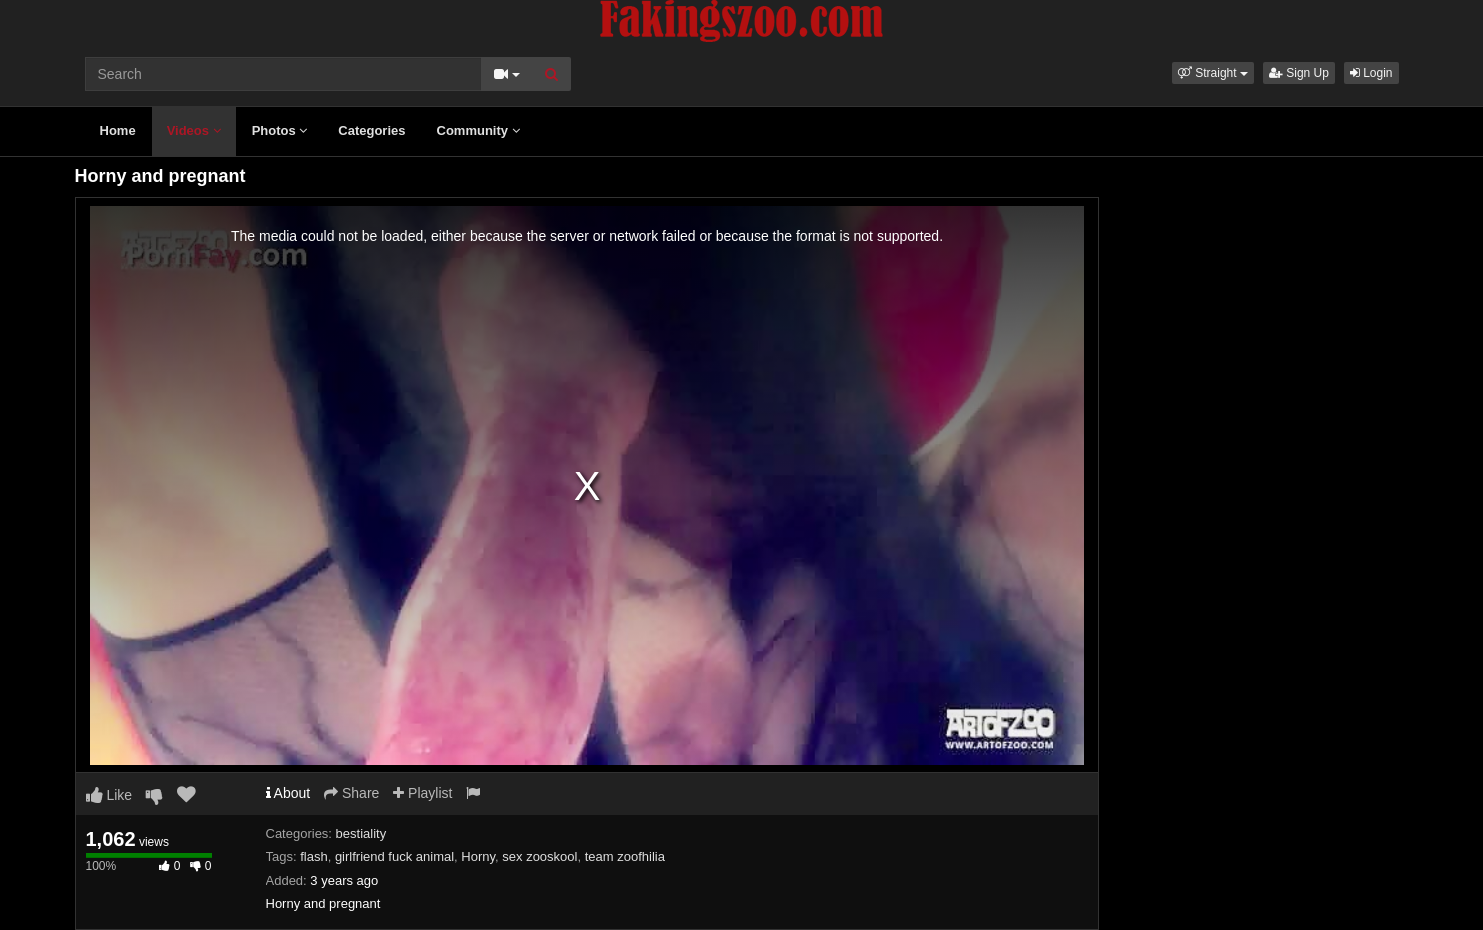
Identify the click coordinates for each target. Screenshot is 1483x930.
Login (1371, 73)
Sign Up (1299, 73)
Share (351, 793)
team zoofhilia (625, 856)
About (288, 793)
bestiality (361, 833)
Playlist (422, 793)
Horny (478, 856)
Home (118, 130)
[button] (1213, 73)
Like (109, 795)
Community (478, 130)
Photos (280, 130)
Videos (194, 130)
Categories (371, 130)
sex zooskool (539, 856)
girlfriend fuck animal (394, 856)
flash (313, 856)
